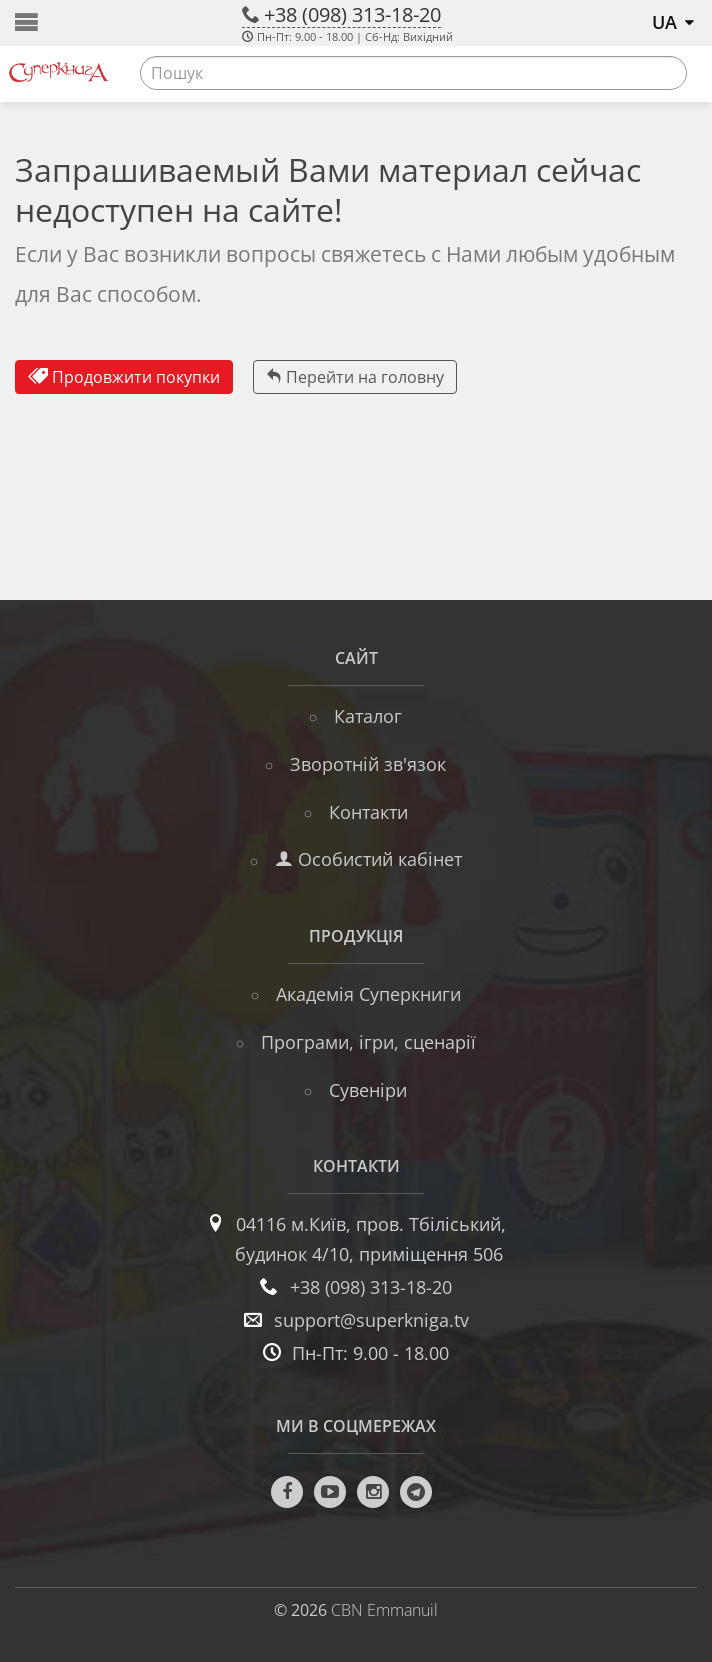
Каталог (368, 716)
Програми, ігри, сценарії (368, 1042)
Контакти (368, 812)
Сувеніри (368, 1090)
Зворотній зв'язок (368, 764)
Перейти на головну (355, 377)
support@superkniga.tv (371, 1320)
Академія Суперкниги (368, 994)
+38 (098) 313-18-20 (352, 14)
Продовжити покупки (124, 377)
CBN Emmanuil (384, 1610)
